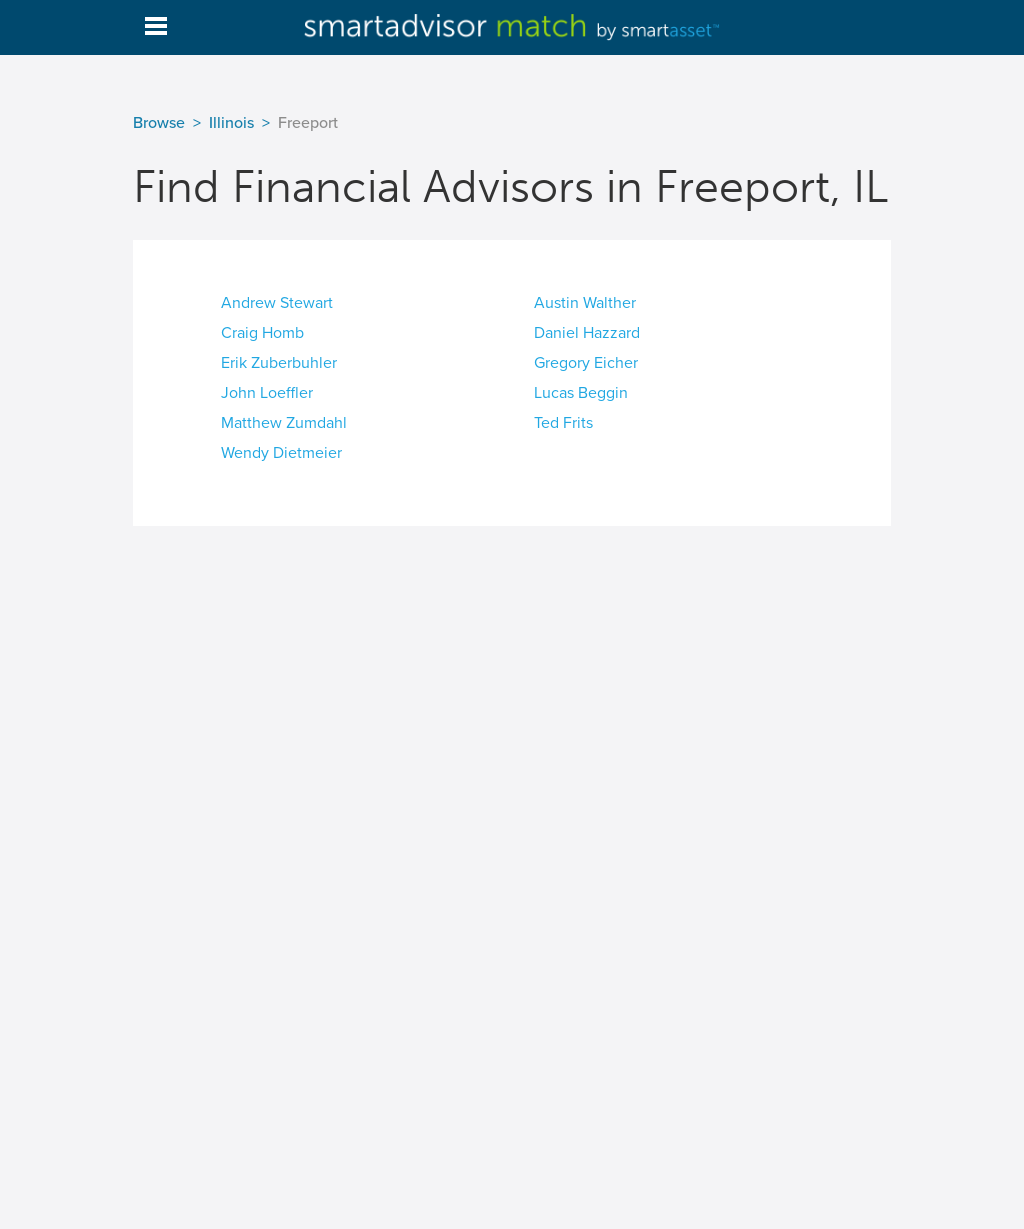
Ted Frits (563, 423)
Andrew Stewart (277, 303)
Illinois (231, 123)
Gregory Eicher (586, 363)
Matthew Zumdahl (284, 423)
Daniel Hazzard (587, 333)
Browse (159, 123)
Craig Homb (262, 333)
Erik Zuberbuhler (279, 363)
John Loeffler (267, 393)
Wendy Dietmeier (281, 453)
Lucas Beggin (581, 393)
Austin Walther (585, 303)
